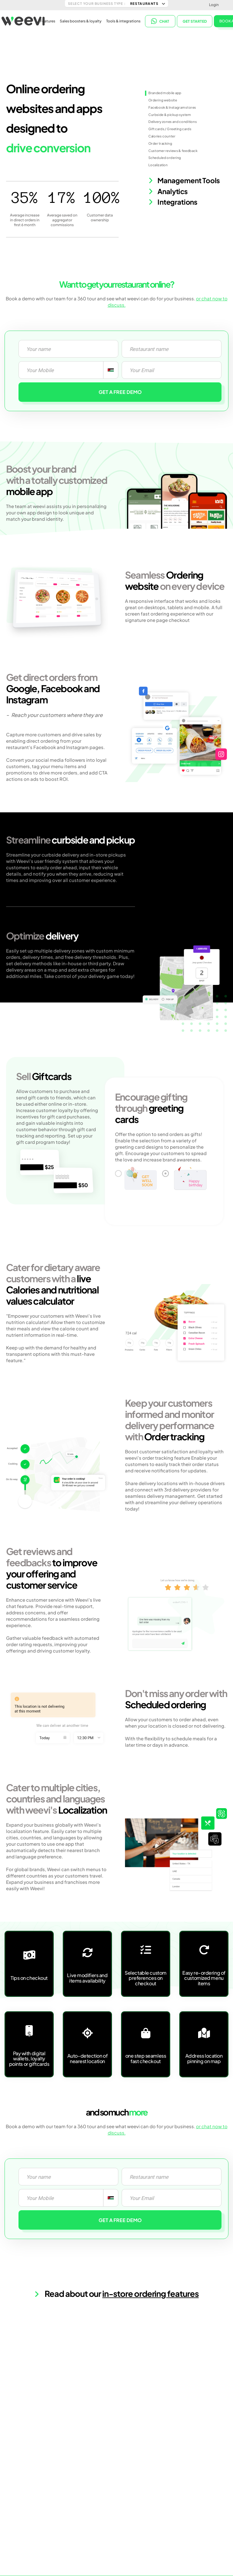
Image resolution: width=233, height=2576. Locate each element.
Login (214, 4)
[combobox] (110, 370)
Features (47, 21)
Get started (195, 21)
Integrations (173, 201)
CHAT (160, 21)
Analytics (167, 191)
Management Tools (184, 180)
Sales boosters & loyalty (81, 21)
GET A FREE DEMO (120, 392)
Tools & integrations (123, 21)
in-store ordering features (150, 2293)
